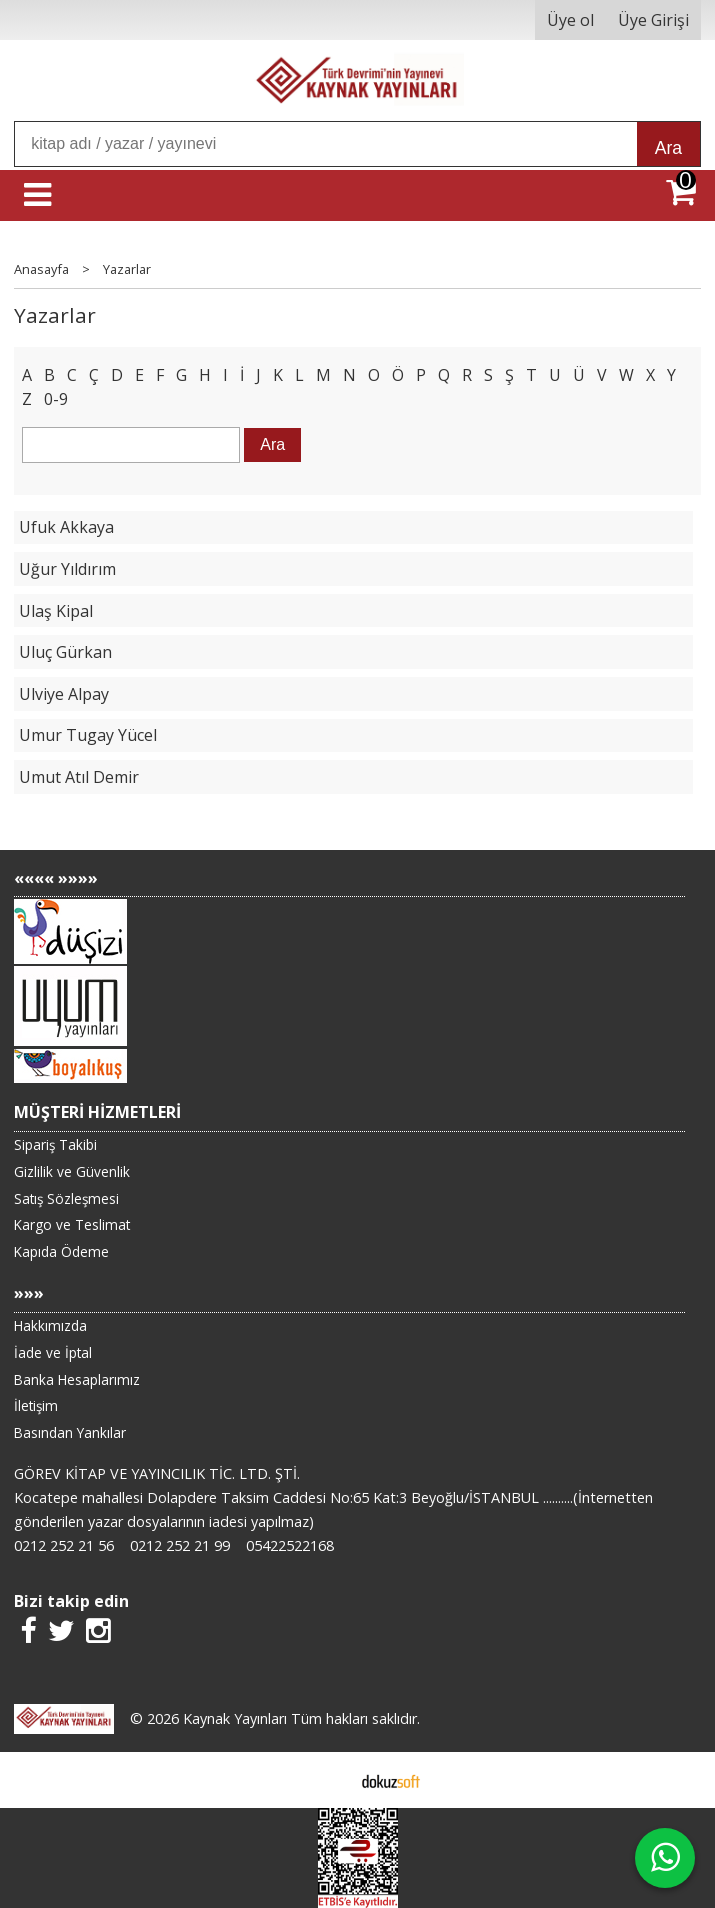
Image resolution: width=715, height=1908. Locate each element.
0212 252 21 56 (64, 1545)
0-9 (56, 399)
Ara (668, 148)
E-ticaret (325, 1780)
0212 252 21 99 (180, 1545)
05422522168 (290, 1545)
